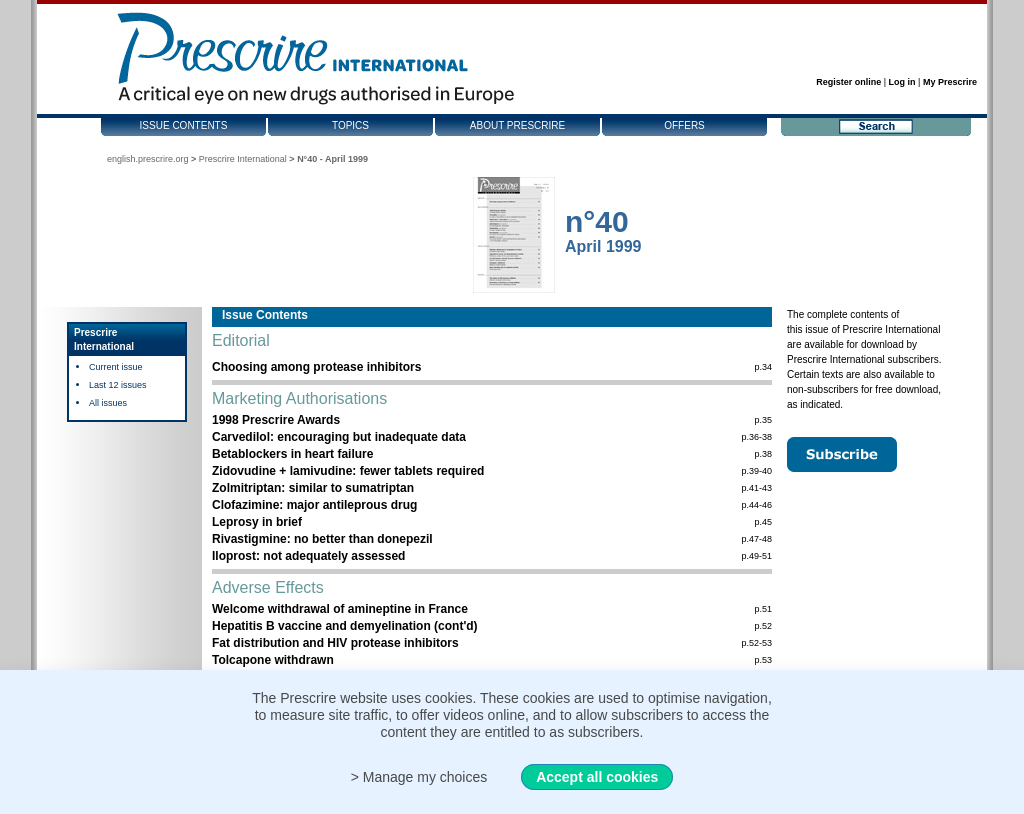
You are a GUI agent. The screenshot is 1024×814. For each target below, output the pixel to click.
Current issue (116, 367)
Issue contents (184, 125)
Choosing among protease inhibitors (316, 367)
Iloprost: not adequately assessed (308, 556)
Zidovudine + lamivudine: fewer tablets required (348, 471)
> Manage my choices (419, 777)
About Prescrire (517, 125)
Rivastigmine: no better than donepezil (322, 539)
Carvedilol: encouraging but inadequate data (339, 437)
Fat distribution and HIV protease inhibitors (335, 643)
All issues (108, 403)
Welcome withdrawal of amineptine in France (340, 609)
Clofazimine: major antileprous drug (314, 505)
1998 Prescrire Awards (276, 420)
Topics (350, 125)
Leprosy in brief (257, 522)
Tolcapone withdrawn (273, 660)
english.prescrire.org (148, 159)
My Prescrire (950, 82)
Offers (684, 125)
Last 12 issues (118, 385)
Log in (902, 82)
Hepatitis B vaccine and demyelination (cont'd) (345, 626)
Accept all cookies (597, 777)
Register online (848, 82)
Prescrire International (243, 159)
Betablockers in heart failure (292, 454)
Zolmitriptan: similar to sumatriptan (313, 488)
